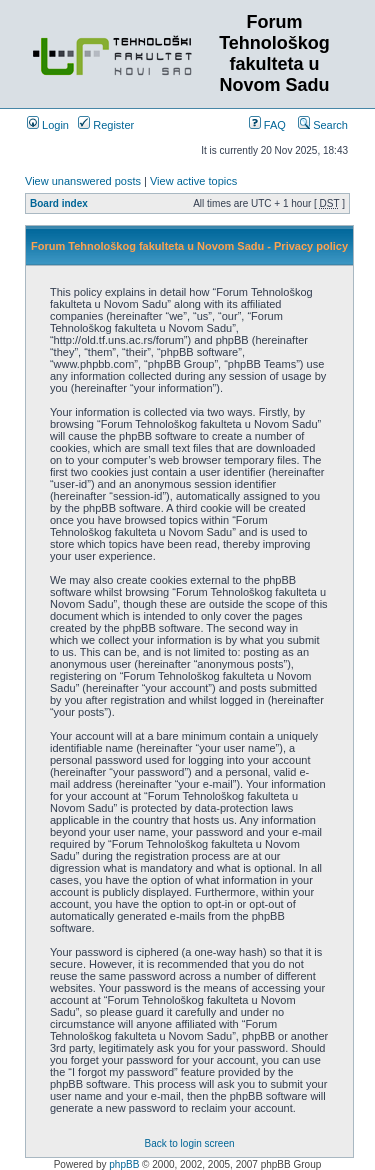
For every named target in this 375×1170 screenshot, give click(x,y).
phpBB (124, 1164)
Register (106, 125)
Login (48, 125)
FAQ (267, 125)
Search (323, 125)
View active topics (193, 181)
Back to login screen (189, 1143)
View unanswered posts (83, 181)
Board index (59, 203)
